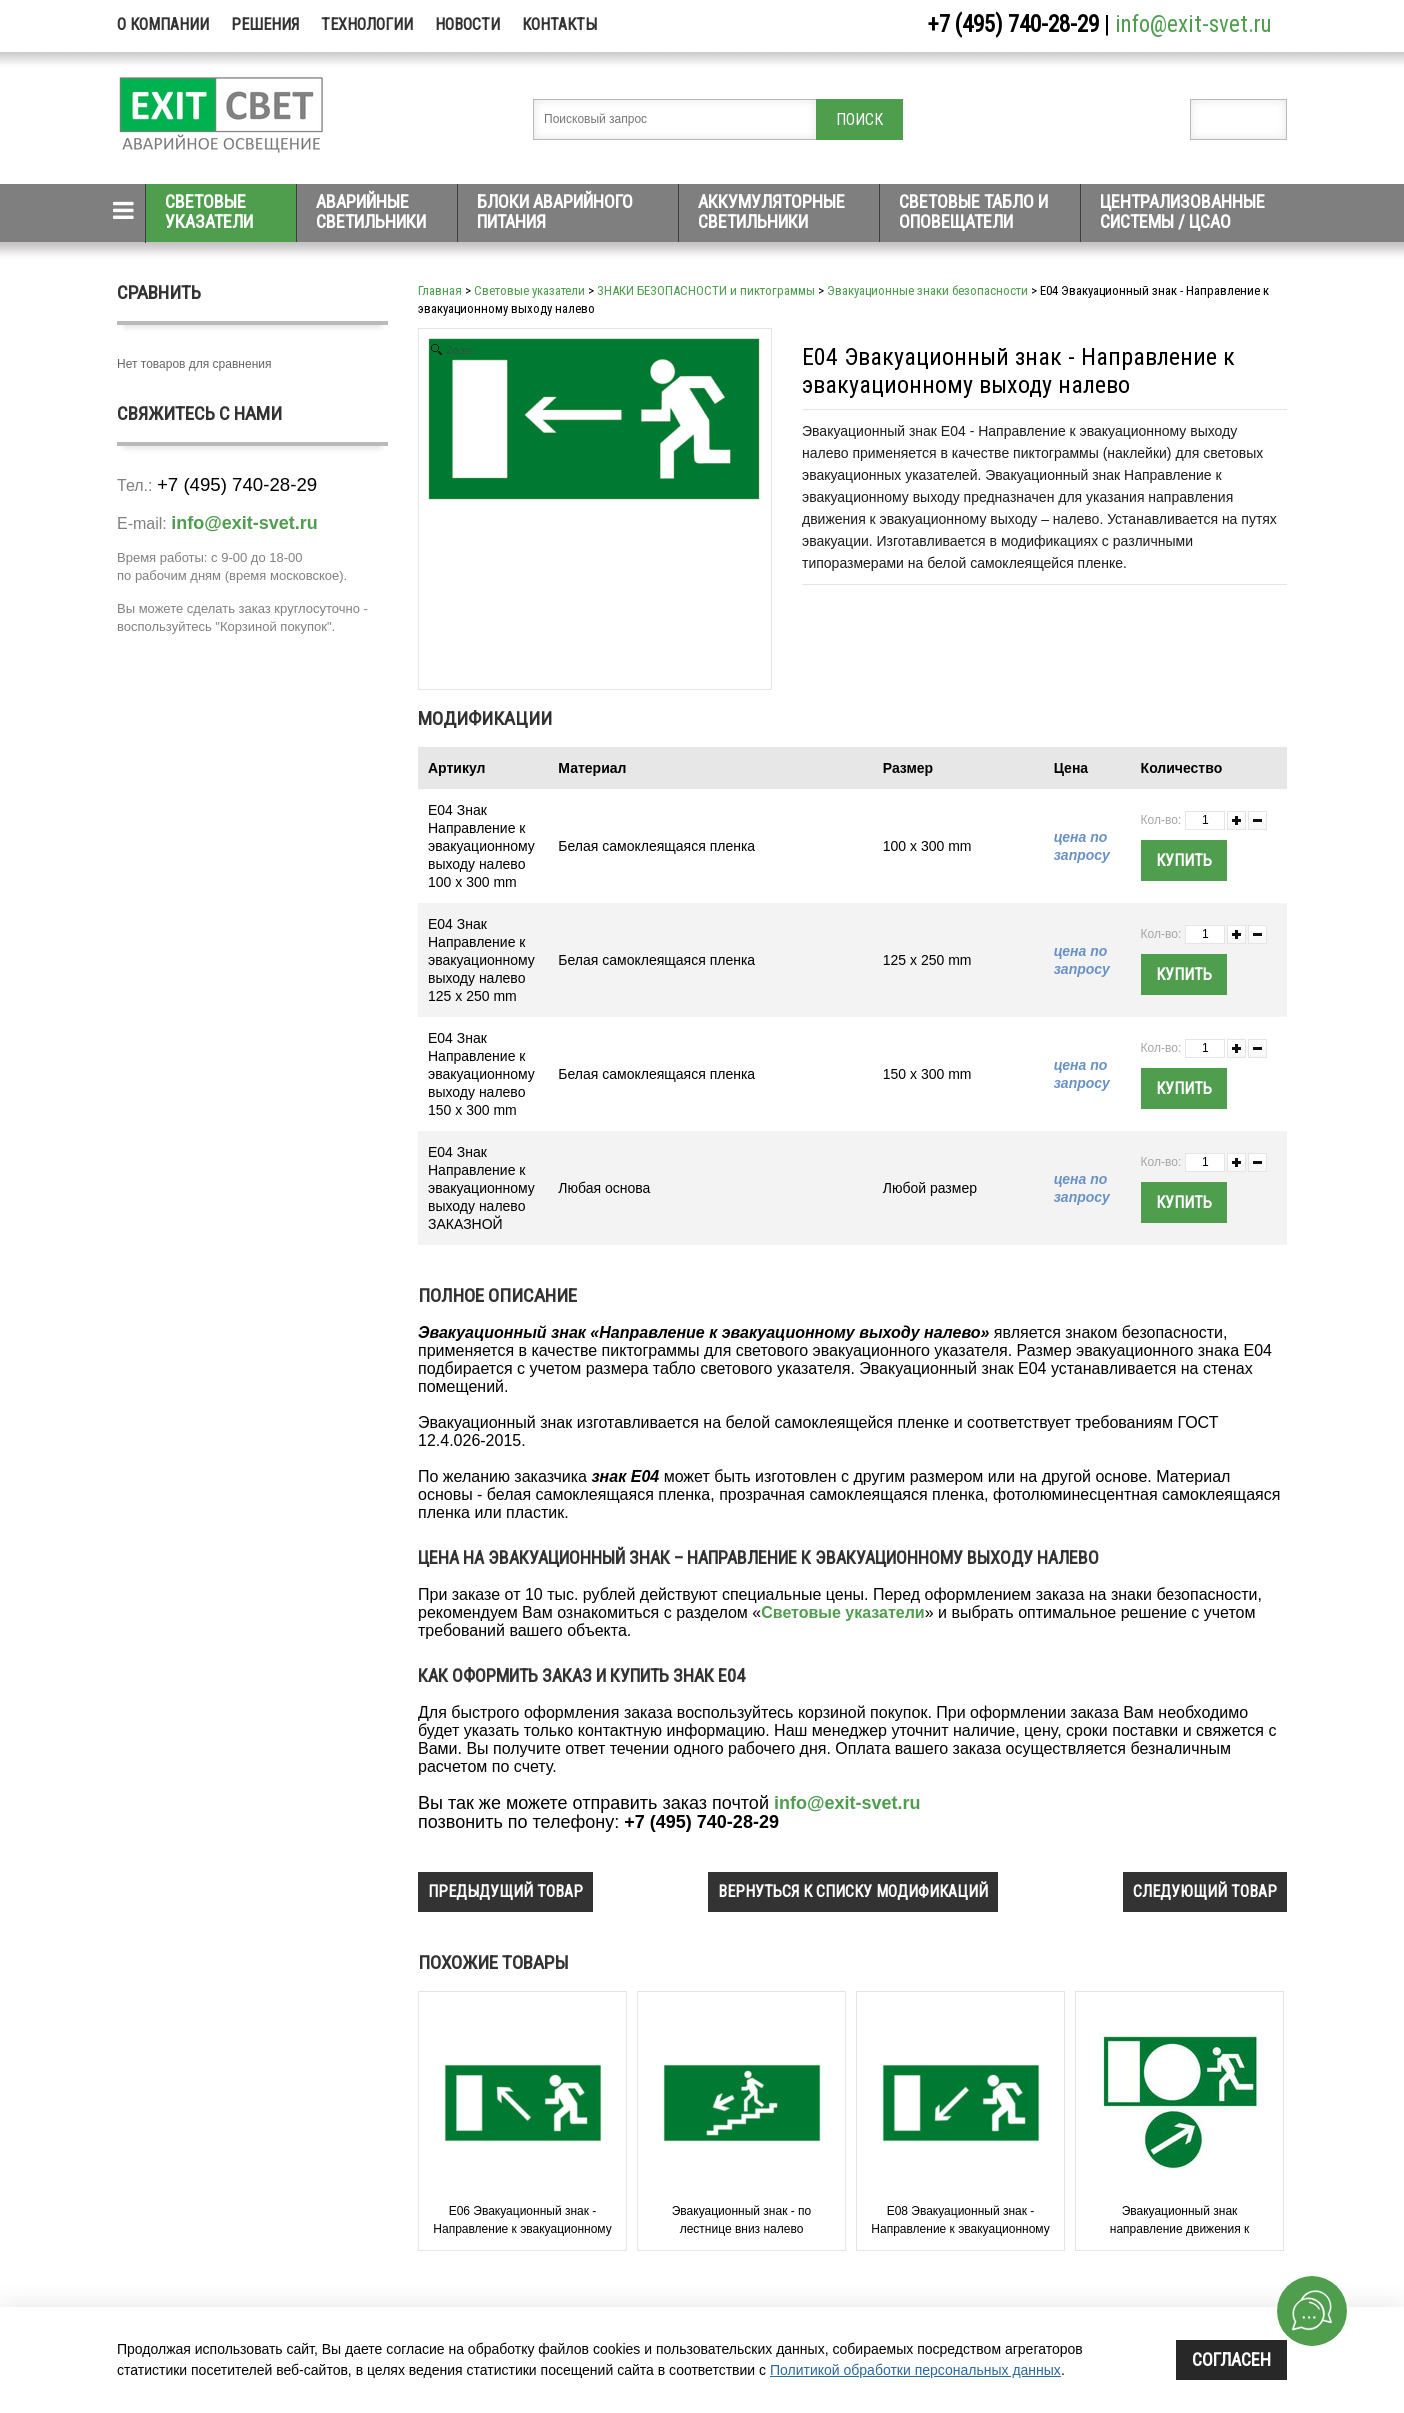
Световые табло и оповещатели (973, 211)
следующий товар (1205, 1891)
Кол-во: (1161, 820)
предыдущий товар (505, 1891)
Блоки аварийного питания (555, 211)
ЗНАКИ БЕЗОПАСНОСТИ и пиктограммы (706, 290)
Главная (440, 290)
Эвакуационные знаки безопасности (927, 290)
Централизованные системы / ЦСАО (1182, 211)
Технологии (367, 24)
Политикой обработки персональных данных (915, 2370)
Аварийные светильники (371, 211)
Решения (265, 24)
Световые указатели (209, 211)
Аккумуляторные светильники (771, 211)
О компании (163, 24)
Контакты (559, 24)
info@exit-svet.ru (1193, 24)
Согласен (1231, 2359)
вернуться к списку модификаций (853, 1891)
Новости (467, 24)
